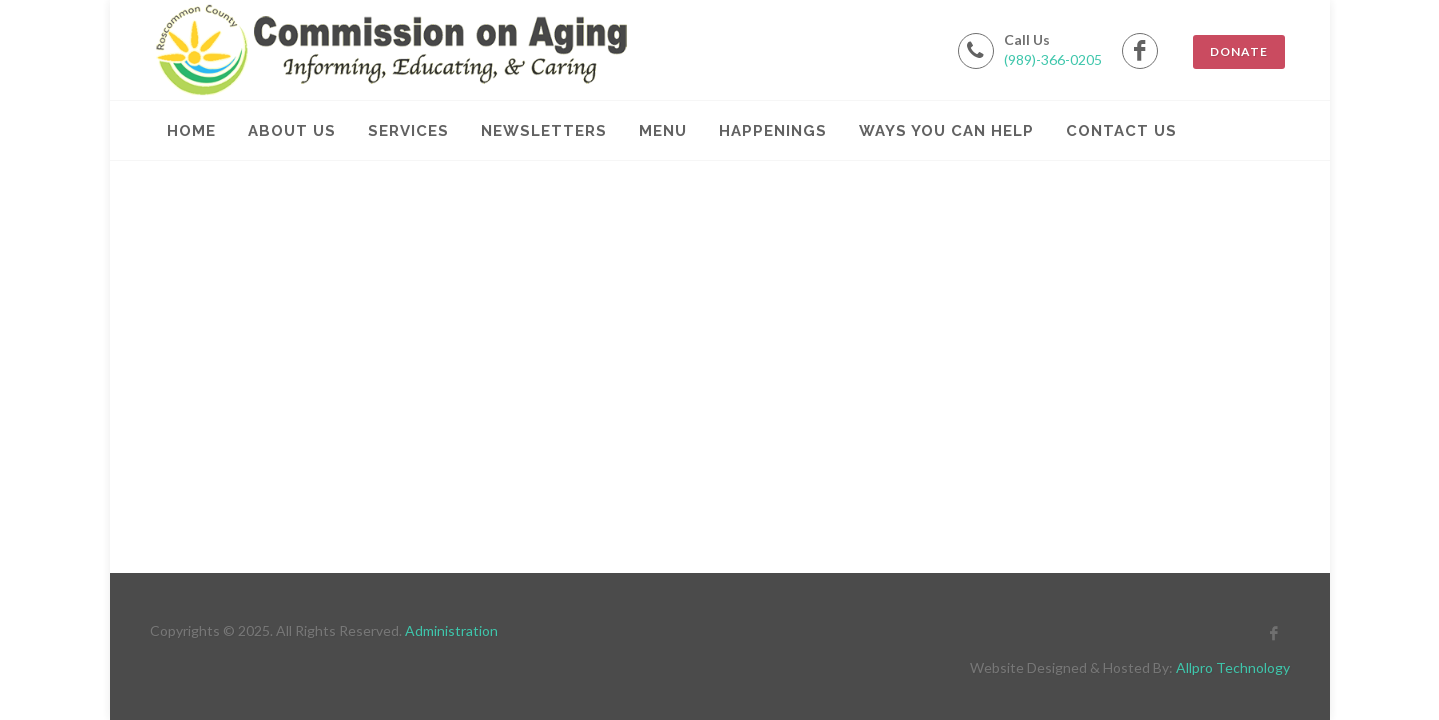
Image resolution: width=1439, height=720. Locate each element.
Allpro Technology (1233, 667)
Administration (451, 630)
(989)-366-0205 (1053, 59)
